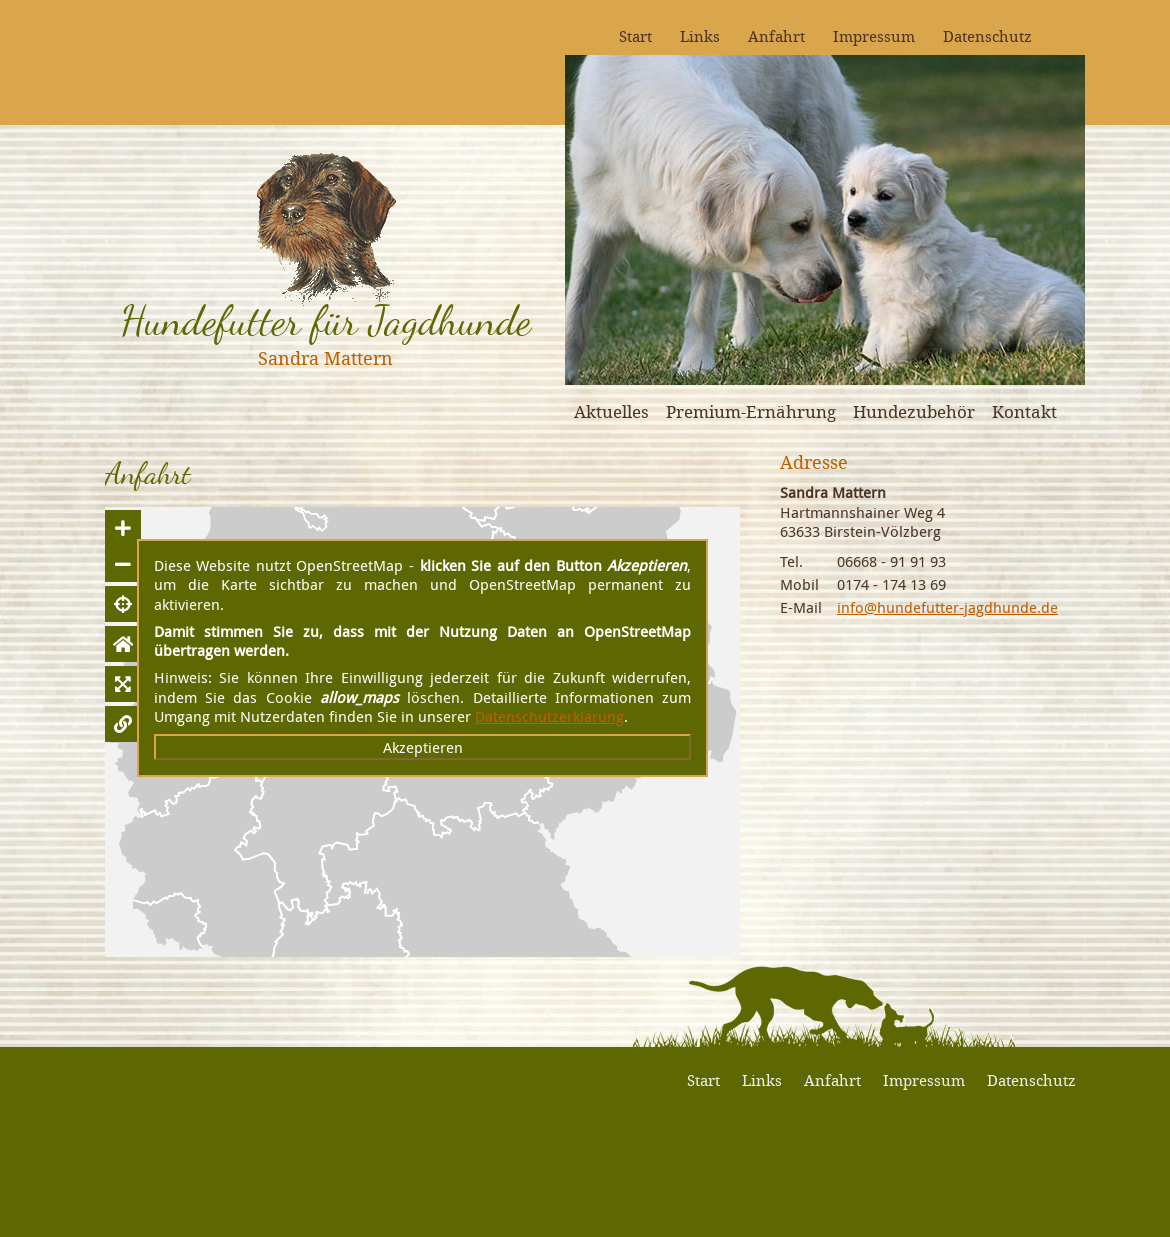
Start (635, 36)
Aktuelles (611, 411)
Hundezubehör (914, 411)
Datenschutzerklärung (549, 716)
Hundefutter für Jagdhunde (325, 321)
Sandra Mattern (325, 358)
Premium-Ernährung (751, 411)
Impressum (874, 36)
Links (700, 36)
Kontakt (1024, 411)
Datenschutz (987, 36)
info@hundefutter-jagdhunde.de (947, 607)
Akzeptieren (423, 747)
